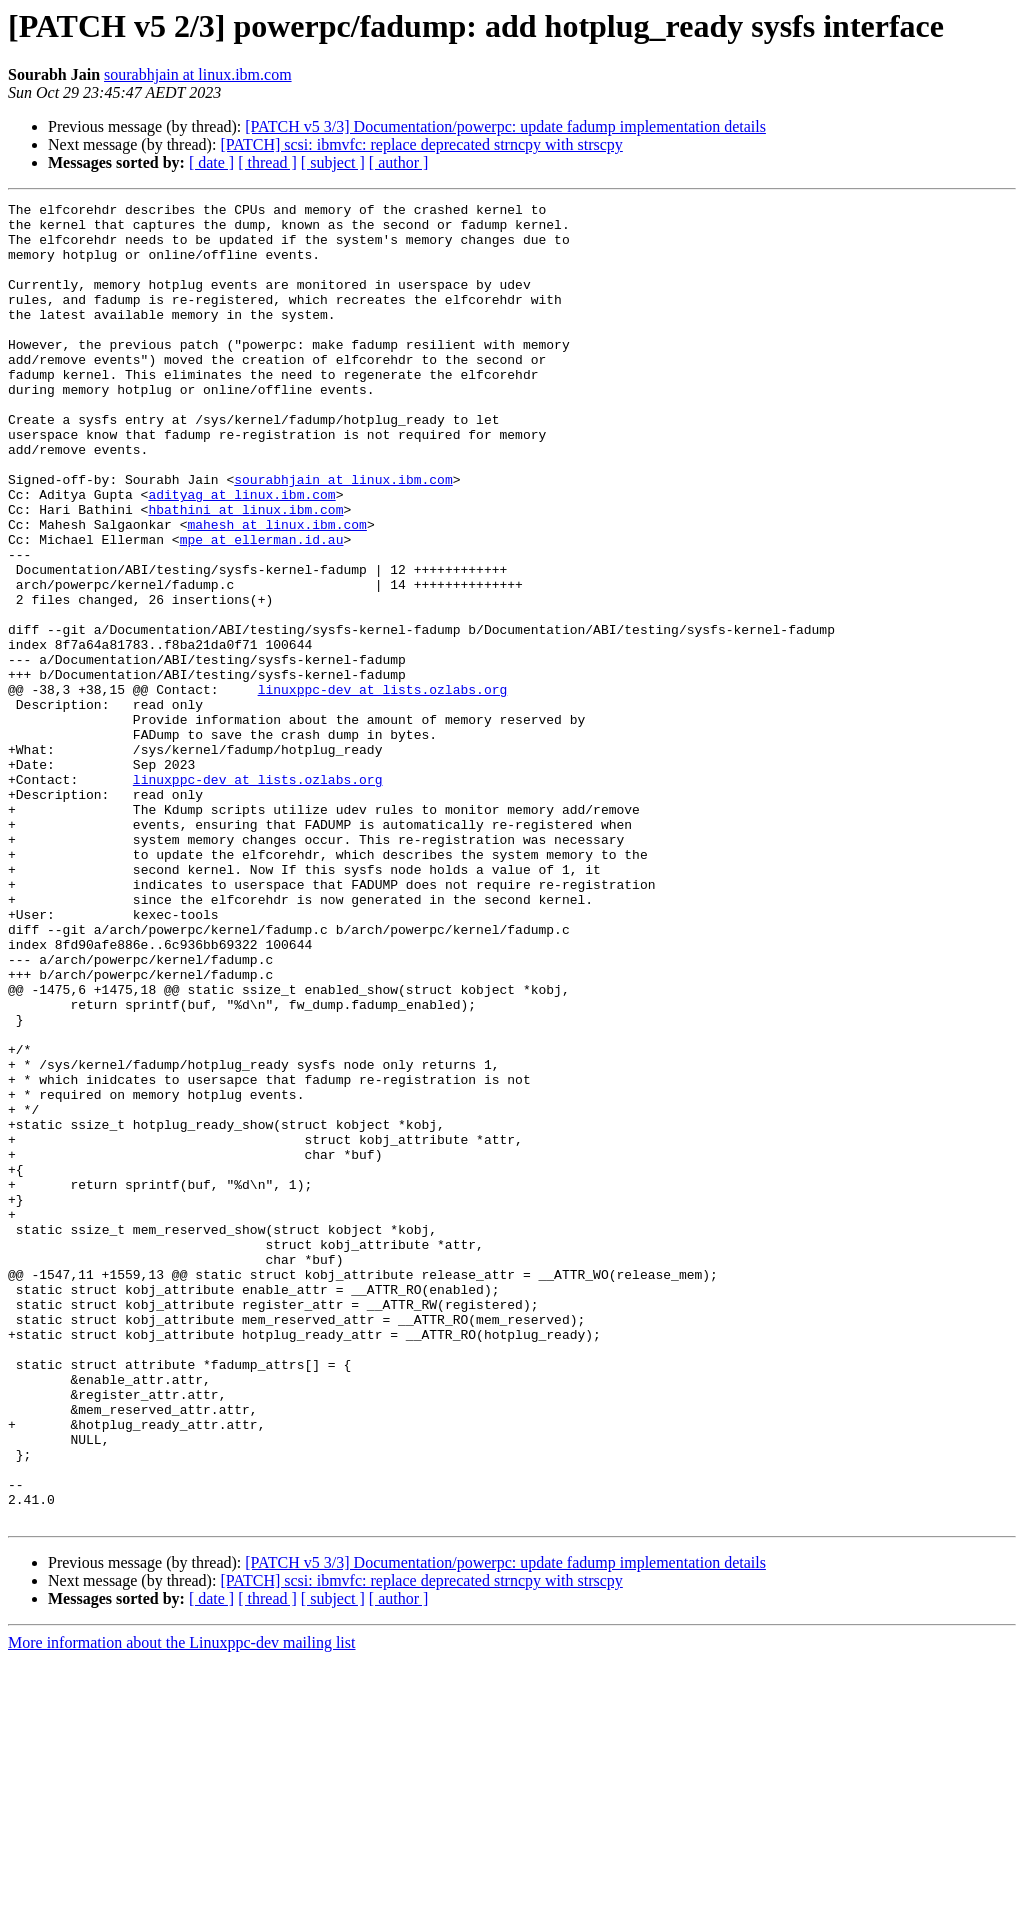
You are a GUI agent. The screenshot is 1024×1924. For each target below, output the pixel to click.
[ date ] (211, 162)
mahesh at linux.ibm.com (276, 590)
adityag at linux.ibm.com (241, 554)
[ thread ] (267, 162)
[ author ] (399, 162)
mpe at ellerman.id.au (262, 608)
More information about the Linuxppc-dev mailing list (181, 1906)
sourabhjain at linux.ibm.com (198, 74)
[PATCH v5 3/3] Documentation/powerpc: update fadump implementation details (505, 126)
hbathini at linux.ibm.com (245, 572)
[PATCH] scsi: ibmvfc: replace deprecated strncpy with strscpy (421, 144)
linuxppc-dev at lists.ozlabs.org (383, 788)
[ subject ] (333, 162)
